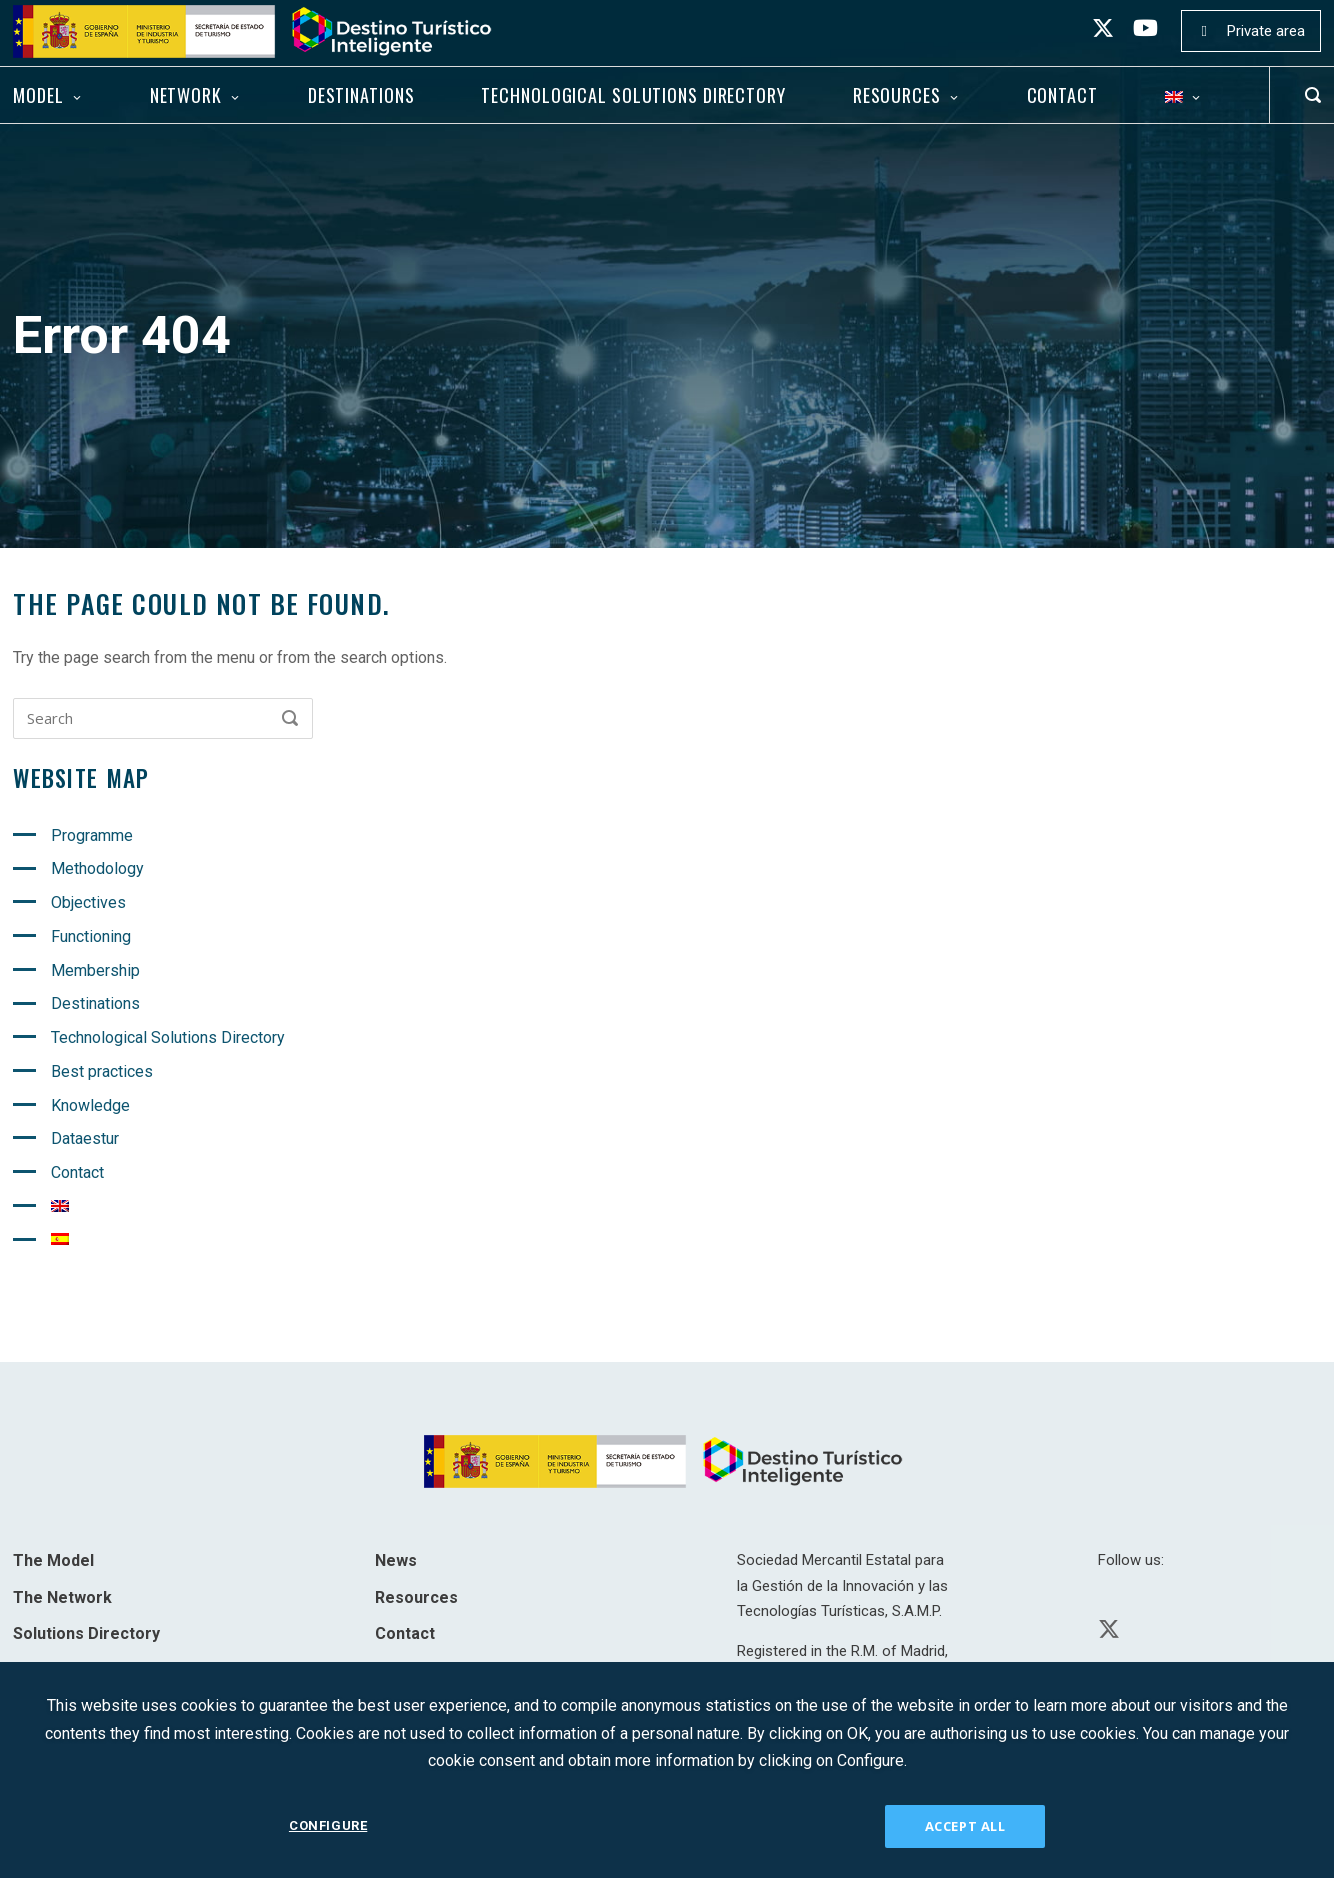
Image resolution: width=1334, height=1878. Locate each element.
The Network (62, 1597)
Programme (92, 835)
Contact (1062, 95)
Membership (95, 970)
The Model (53, 1560)
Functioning (91, 936)
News (396, 1560)
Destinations (361, 95)
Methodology (97, 868)
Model (38, 95)
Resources (897, 95)
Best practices (102, 1071)
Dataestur (85, 1138)
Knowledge (90, 1105)
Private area (1266, 31)
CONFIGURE (328, 1825)
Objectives (88, 902)
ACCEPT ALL (965, 1826)
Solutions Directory (86, 1633)
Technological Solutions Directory (633, 95)
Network (186, 95)
